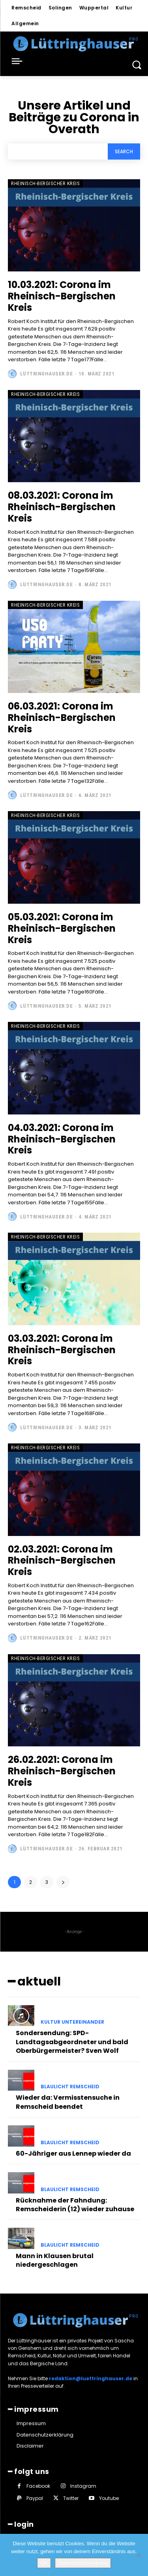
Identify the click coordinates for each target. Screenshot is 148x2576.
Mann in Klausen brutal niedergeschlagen (55, 2260)
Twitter (71, 2498)
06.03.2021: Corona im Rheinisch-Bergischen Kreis (62, 717)
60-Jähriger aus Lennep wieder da (73, 2153)
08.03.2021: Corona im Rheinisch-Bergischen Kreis (62, 507)
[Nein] (138, 2555)
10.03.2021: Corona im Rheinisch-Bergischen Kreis (62, 296)
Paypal (34, 2498)
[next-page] (62, 1882)
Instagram (83, 2486)
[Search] (124, 151)
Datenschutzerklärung (83, 2563)
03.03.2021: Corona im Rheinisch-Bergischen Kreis (62, 1350)
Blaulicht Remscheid (70, 2086)
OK (44, 2563)
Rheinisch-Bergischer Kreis (45, 183)
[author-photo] (13, 374)
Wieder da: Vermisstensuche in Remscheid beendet (68, 2102)
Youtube (109, 2498)
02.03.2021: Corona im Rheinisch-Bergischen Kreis (62, 1561)
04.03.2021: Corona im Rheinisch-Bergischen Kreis (62, 1139)
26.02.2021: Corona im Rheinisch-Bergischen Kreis (62, 1771)
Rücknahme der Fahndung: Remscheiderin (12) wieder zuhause (75, 2205)
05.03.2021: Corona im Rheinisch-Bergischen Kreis (62, 928)
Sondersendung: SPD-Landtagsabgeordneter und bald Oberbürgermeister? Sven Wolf (72, 2041)
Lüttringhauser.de (46, 374)
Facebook (38, 2486)
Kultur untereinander (72, 2022)
